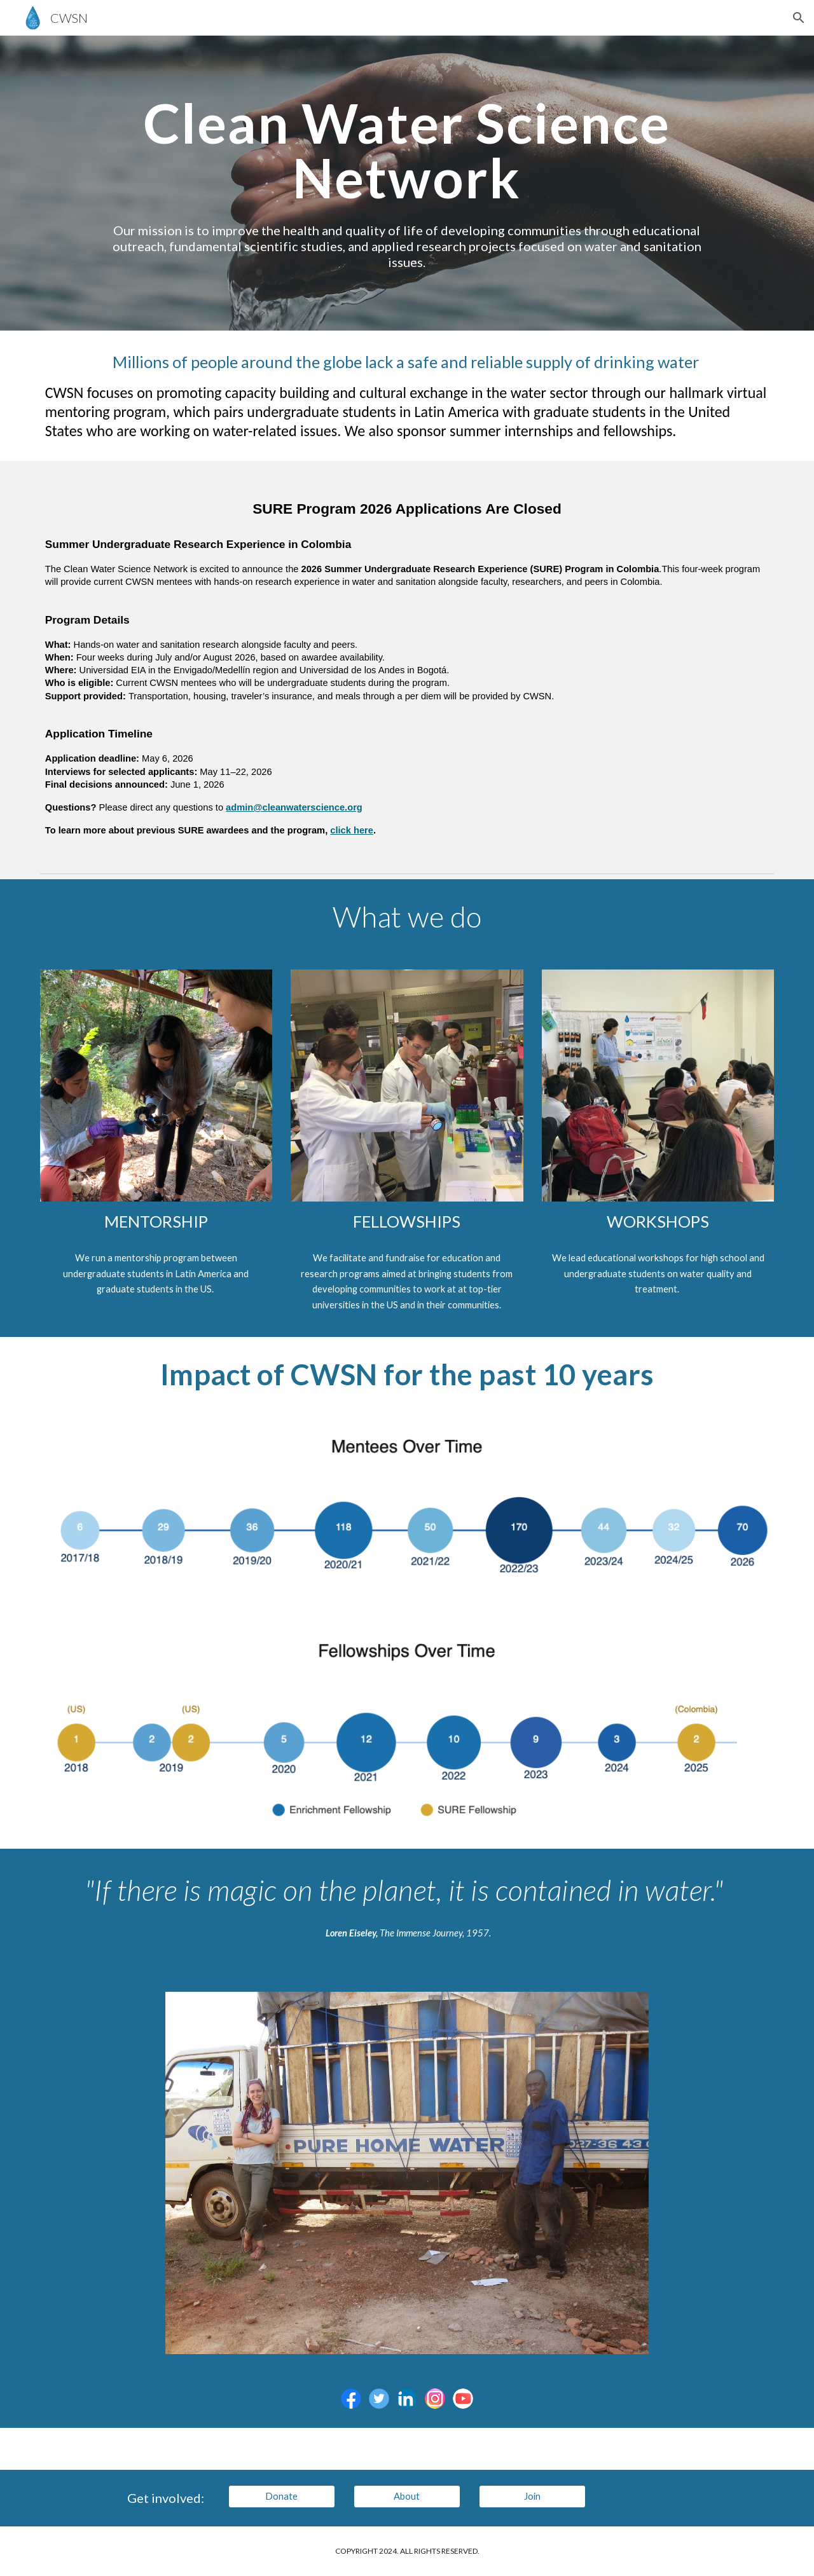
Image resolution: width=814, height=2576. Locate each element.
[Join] (532, 2496)
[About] (407, 2496)
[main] (406, 150)
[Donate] (282, 2496)
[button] (798, 18)
